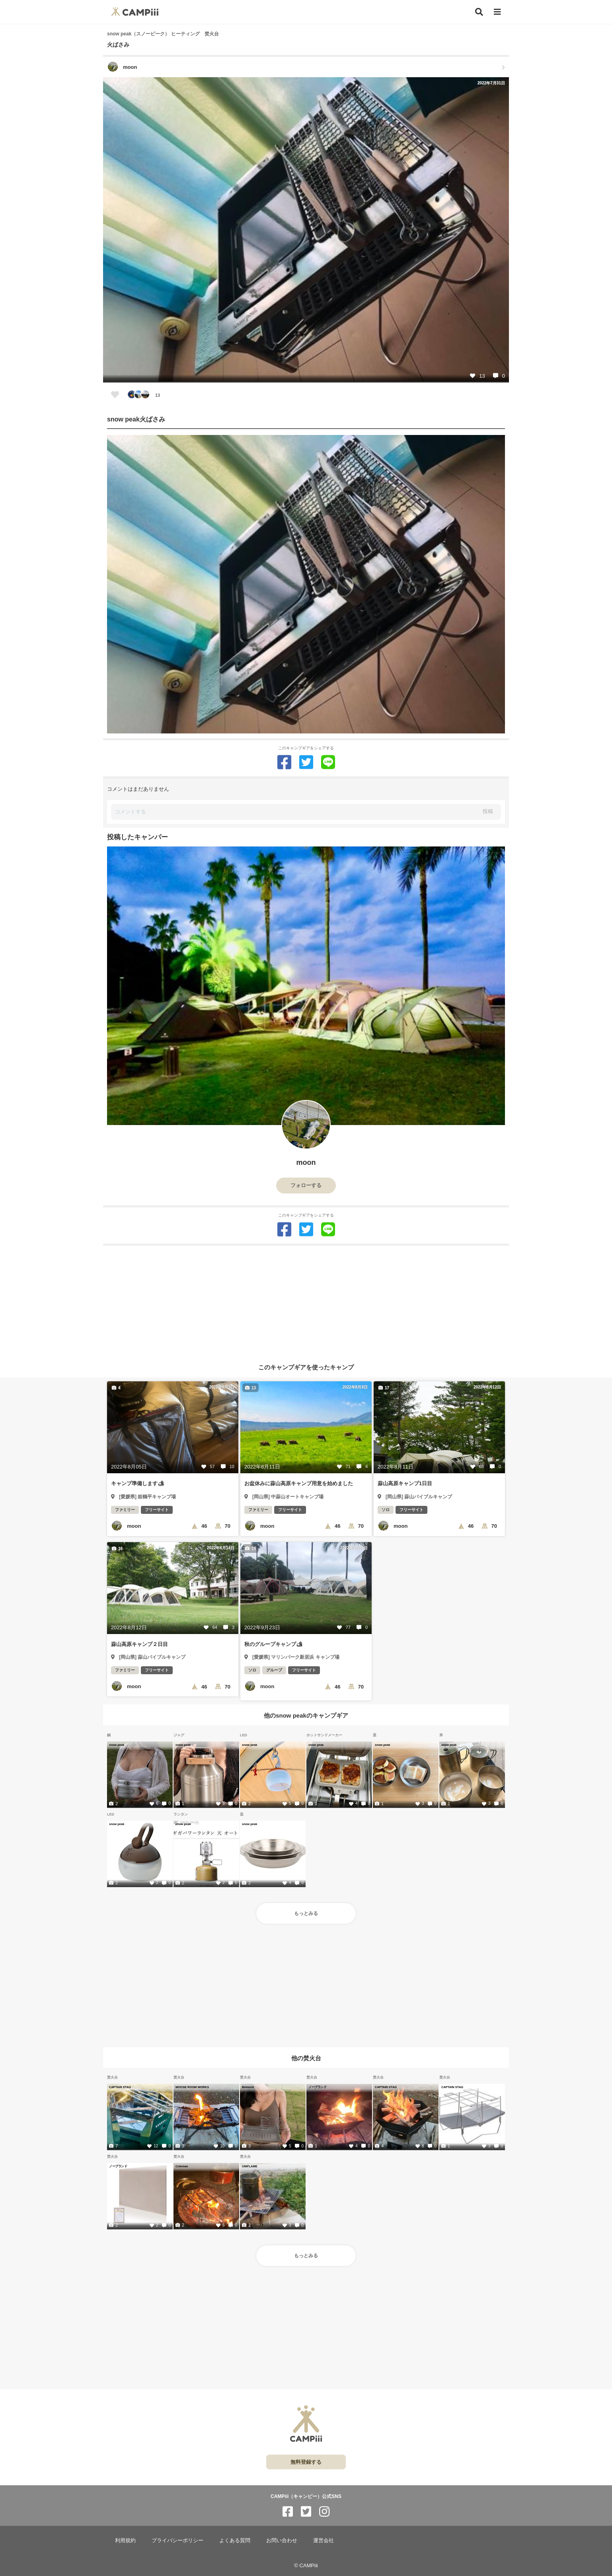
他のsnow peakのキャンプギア (306, 1715)
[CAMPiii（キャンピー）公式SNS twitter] (306, 2512)
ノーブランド (317, 2086)
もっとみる (306, 1913)
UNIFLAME (249, 2166)
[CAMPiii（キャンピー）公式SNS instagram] (324, 2512)
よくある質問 (234, 2540)
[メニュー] (497, 12)
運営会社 (323, 2540)
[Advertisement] (306, 1301)
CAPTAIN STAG (120, 2086)
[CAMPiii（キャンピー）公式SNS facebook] (288, 2512)
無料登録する (306, 2462)
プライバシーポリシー (177, 2540)
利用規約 (125, 2540)
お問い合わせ (281, 2540)
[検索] (479, 12)
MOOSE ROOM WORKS (192, 2086)
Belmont (248, 2086)
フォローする (306, 1185)
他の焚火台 (306, 2057)
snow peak (116, 1744)
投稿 (488, 811)
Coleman (181, 2166)
